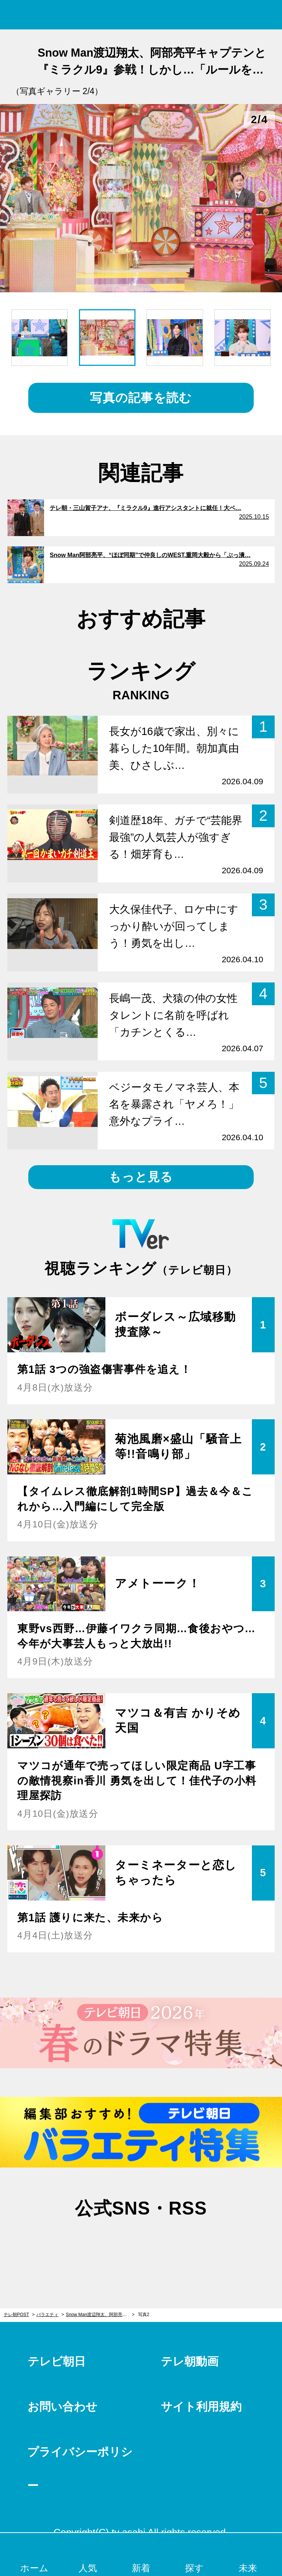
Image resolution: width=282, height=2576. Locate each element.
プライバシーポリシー (80, 2468)
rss (178, 2244)
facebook (141, 2244)
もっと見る (141, 1177)
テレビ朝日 (57, 2361)
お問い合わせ (62, 2406)
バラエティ (47, 2314)
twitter (104, 2244)
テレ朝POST (141, 15)
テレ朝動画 (189, 2361)
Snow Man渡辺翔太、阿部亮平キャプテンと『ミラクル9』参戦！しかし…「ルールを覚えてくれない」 (100, 2314)
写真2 (143, 2314)
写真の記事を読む (141, 397)
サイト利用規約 (201, 2406)
